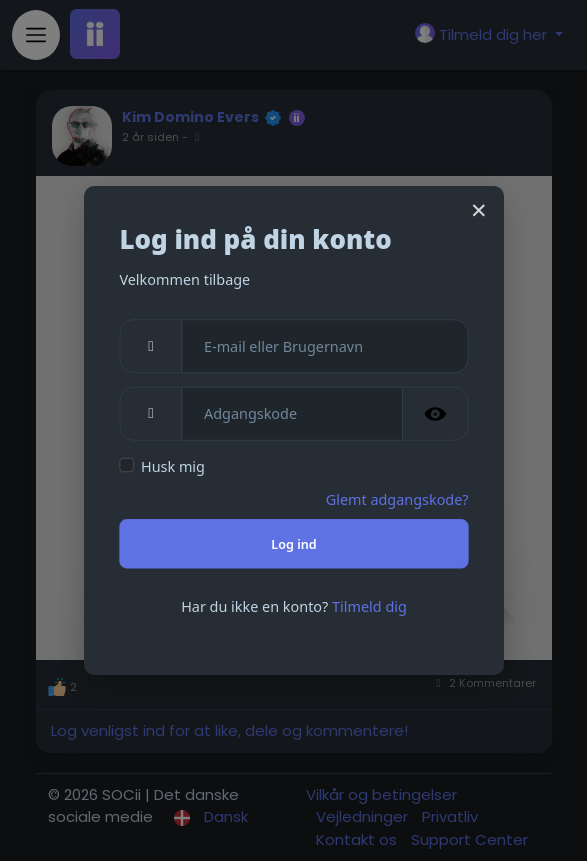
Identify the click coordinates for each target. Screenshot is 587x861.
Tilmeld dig (369, 606)
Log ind (293, 543)
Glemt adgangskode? (396, 499)
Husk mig (173, 467)
